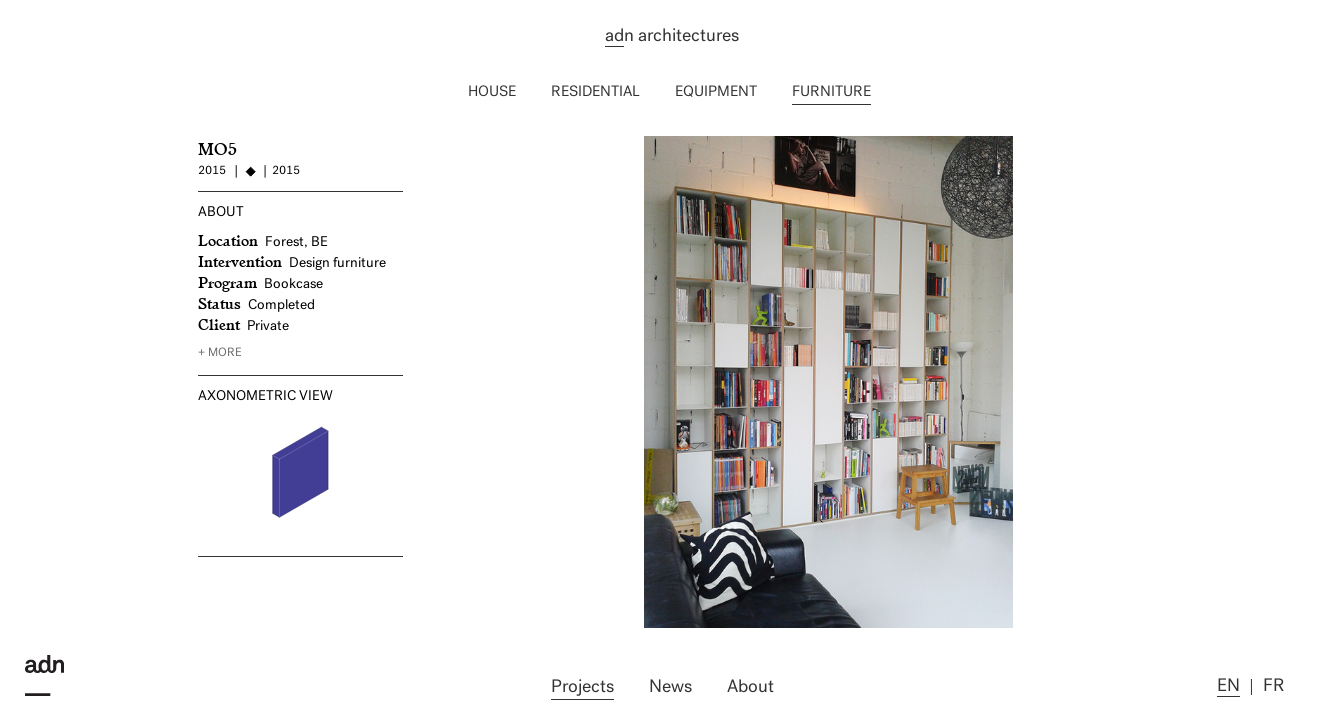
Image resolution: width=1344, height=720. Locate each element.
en (1228, 686)
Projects (582, 687)
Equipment (716, 92)
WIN (483, 144)
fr (1273, 686)
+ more (220, 353)
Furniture (831, 92)
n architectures (672, 37)
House (492, 92)
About (750, 687)
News (670, 687)
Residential (595, 92)
